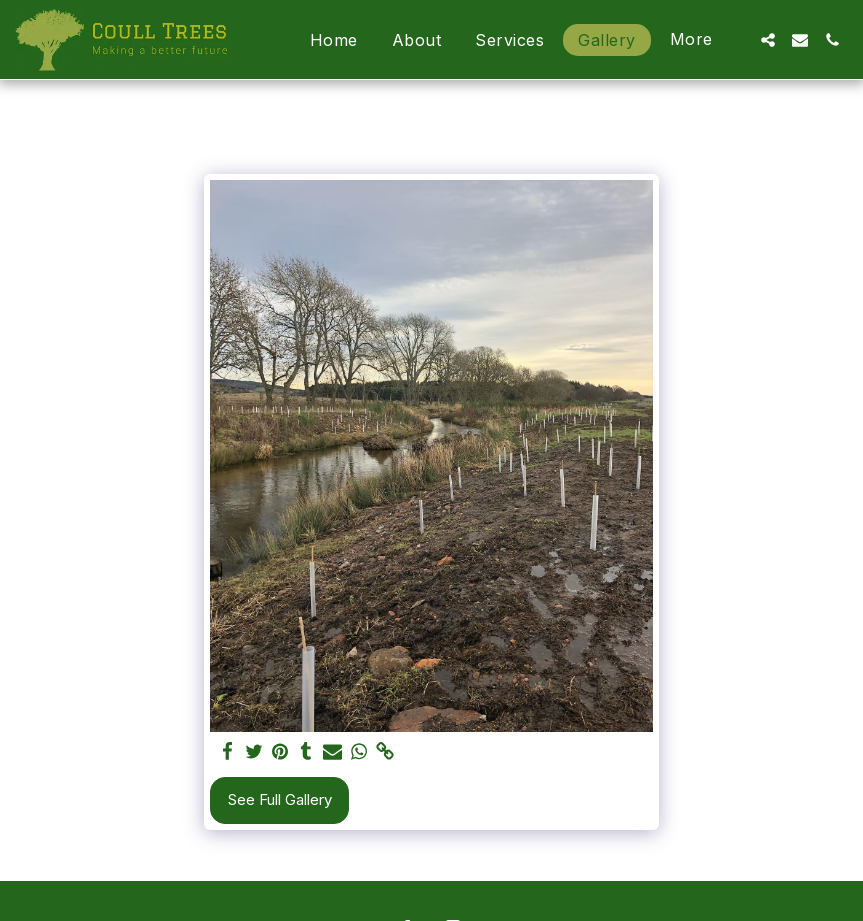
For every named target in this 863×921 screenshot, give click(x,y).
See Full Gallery (280, 799)
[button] (768, 40)
